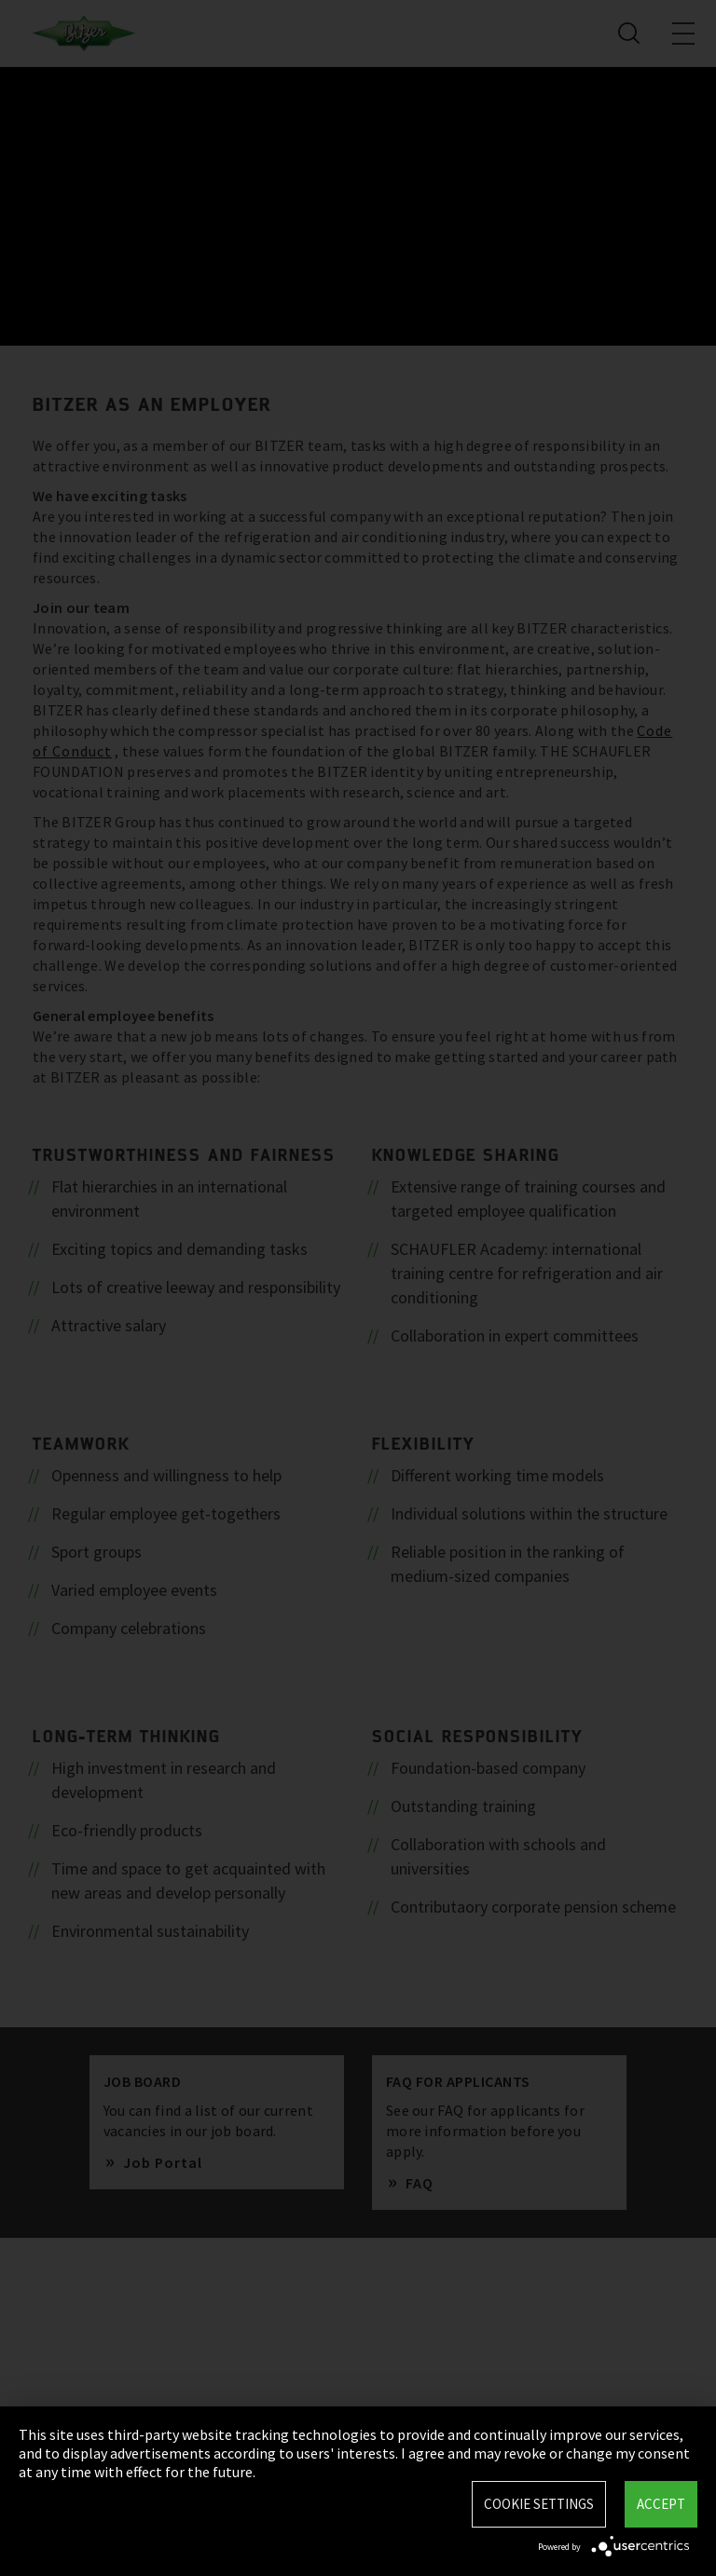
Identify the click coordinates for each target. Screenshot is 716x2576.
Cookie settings (539, 2504)
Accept (661, 2504)
